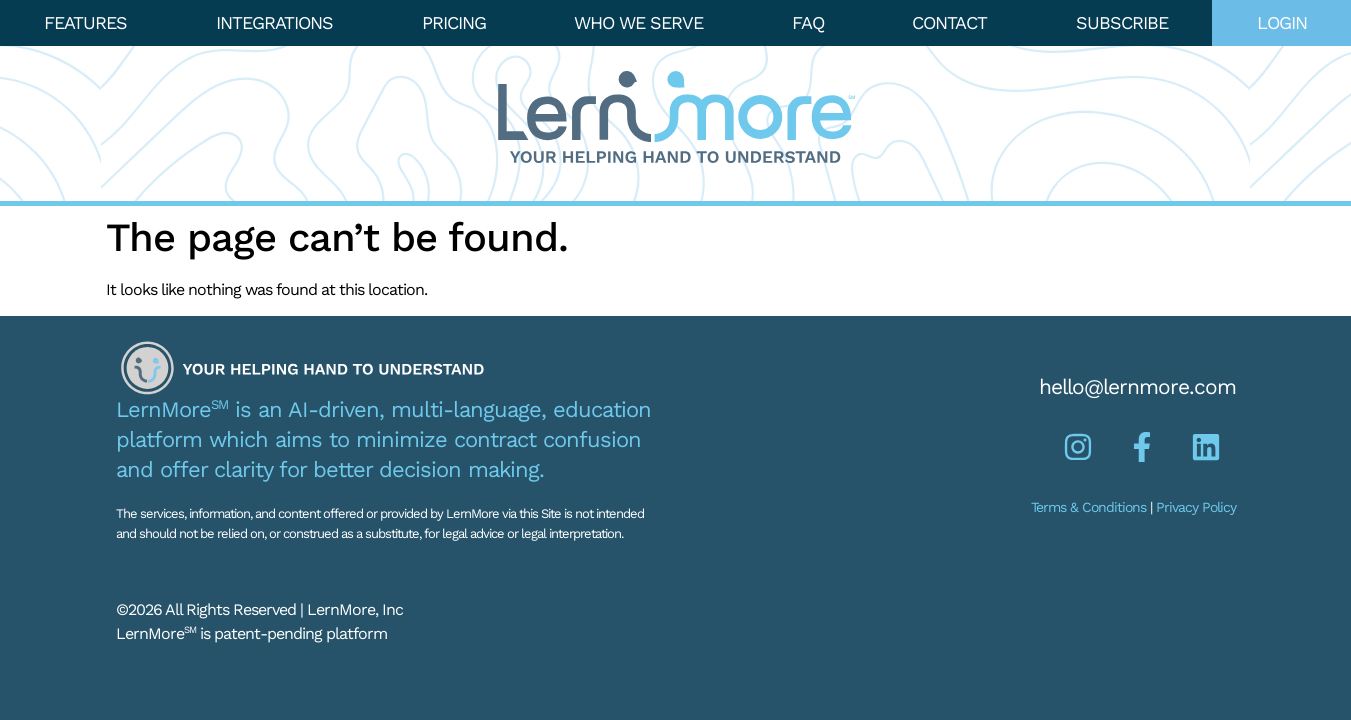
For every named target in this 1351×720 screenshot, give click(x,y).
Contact (949, 22)
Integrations (274, 22)
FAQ (808, 22)
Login (1282, 22)
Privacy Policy (1196, 507)
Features (85, 22)
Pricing (454, 22)
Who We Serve (638, 22)
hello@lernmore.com (1137, 386)
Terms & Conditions (1088, 507)
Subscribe (1122, 22)
